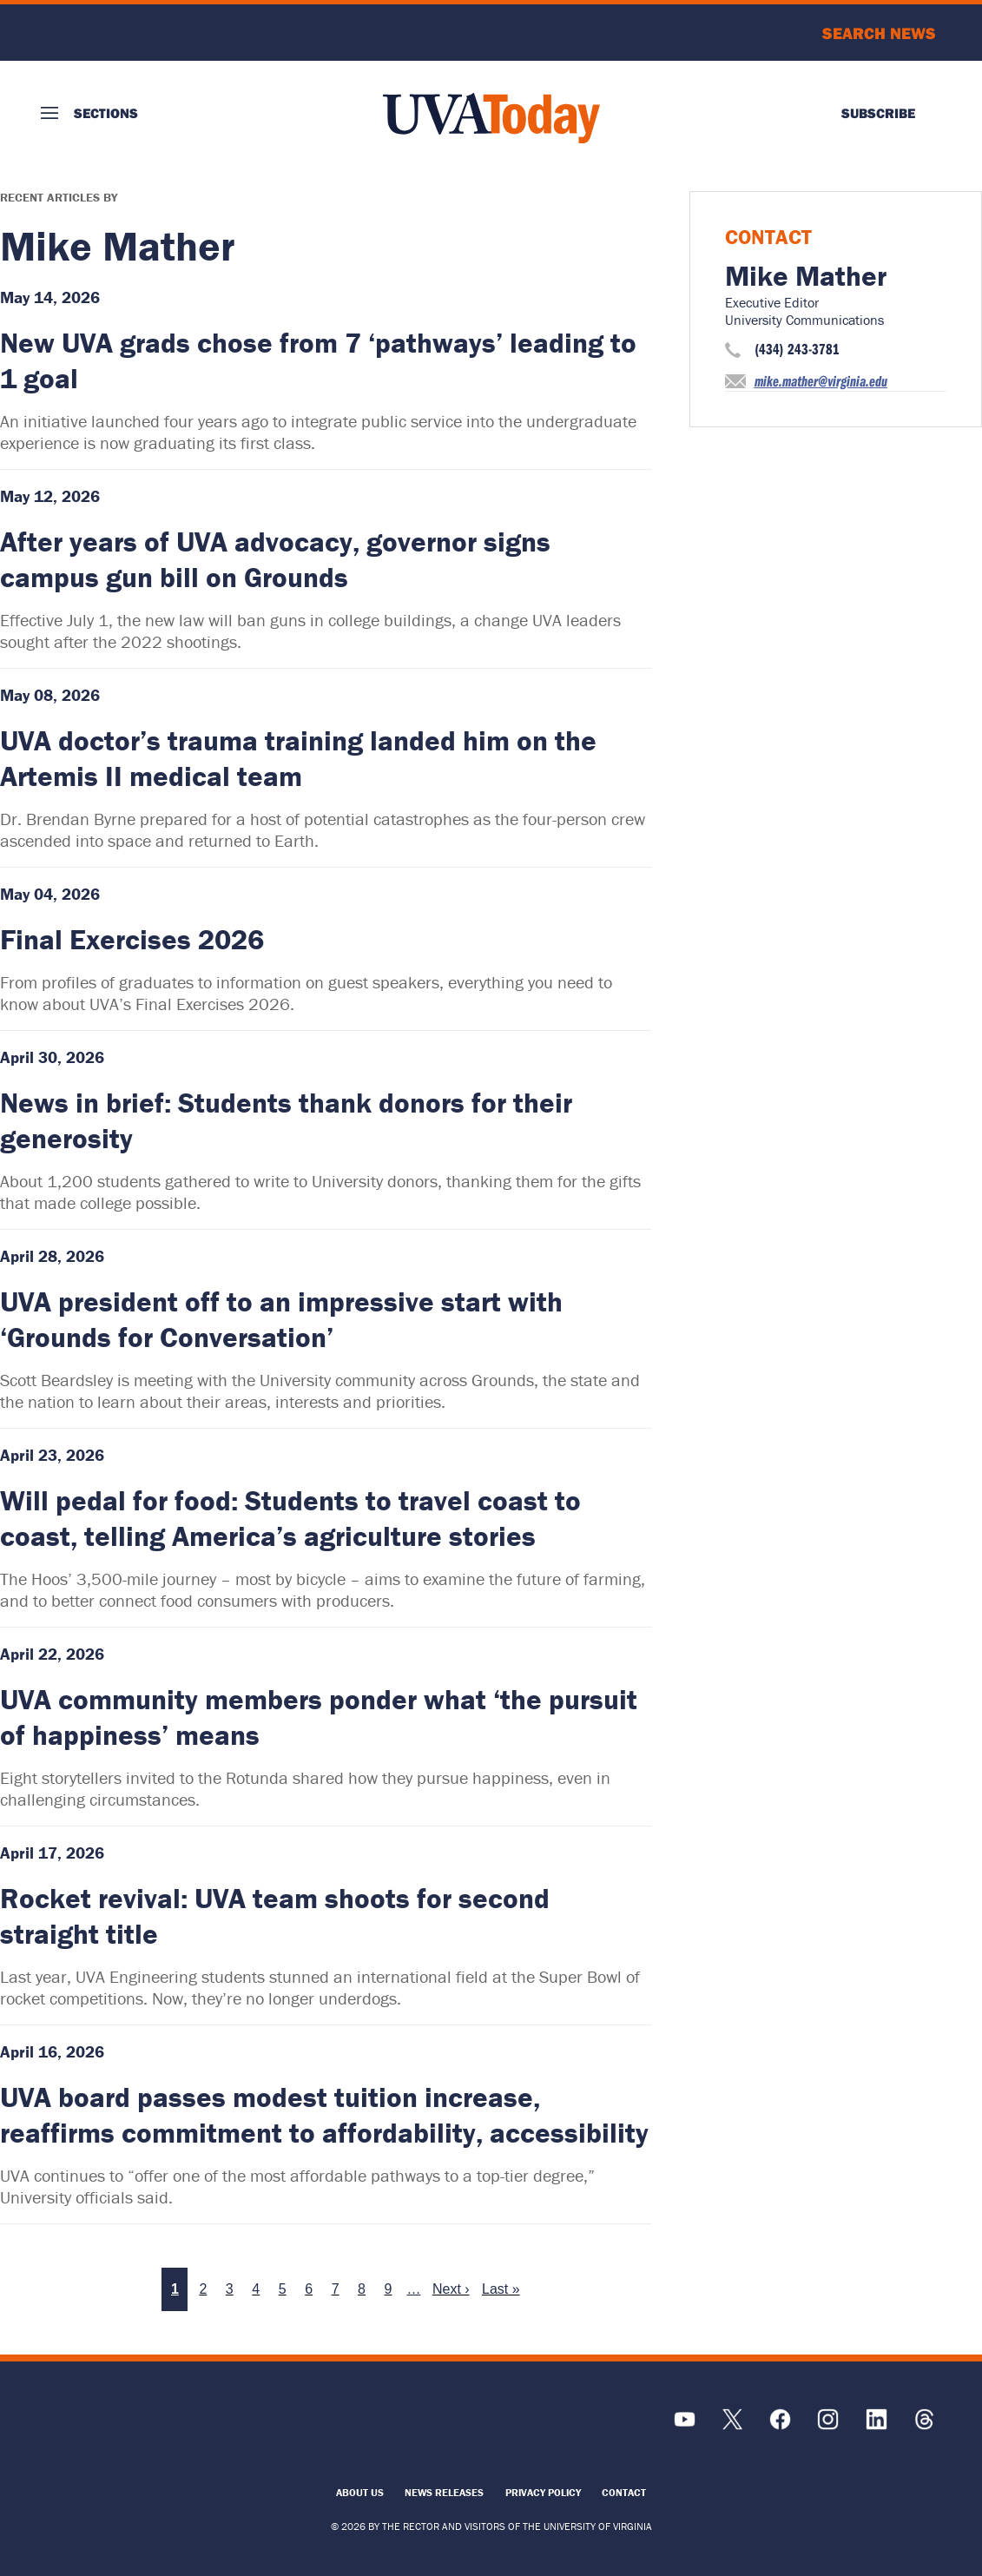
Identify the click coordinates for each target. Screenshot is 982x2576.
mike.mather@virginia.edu (821, 381)
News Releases (444, 2492)
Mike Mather (805, 276)
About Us (360, 2492)
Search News (879, 33)
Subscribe (878, 113)
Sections (106, 113)
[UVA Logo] (153, 2427)
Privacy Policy (543, 2492)
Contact (624, 2492)
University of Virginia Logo (134, 32)
